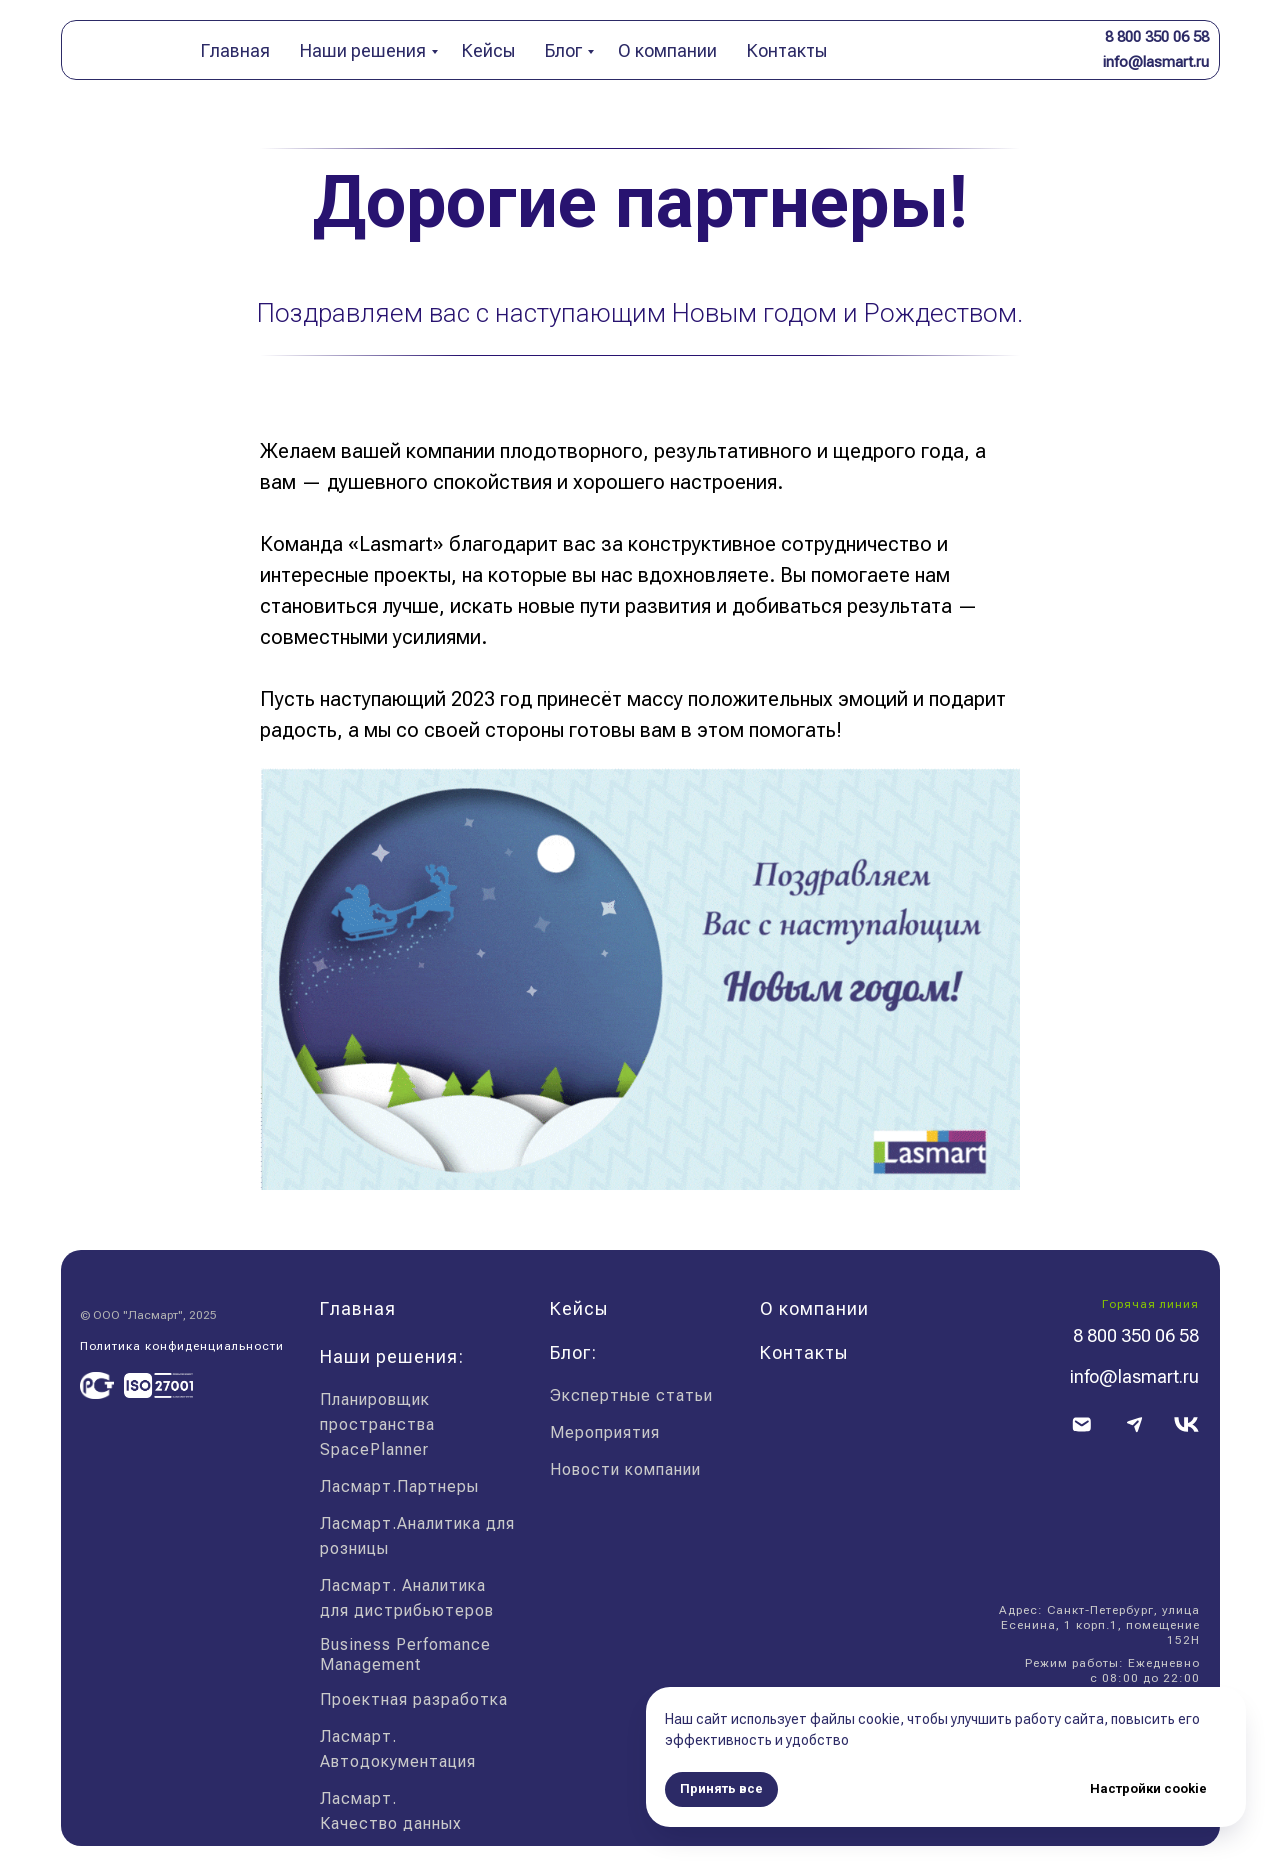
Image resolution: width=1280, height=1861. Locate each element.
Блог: (573, 1352)
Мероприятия (605, 1432)
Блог (563, 50)
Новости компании (625, 1469)
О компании (667, 50)
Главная (235, 50)
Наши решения (363, 50)
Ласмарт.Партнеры (399, 1486)
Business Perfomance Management (405, 1654)
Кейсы (488, 50)
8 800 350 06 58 (1157, 37)
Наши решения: (392, 1356)
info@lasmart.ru (1156, 62)
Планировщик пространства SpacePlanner (377, 1424)
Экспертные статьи (631, 1395)
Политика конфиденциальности (182, 1346)
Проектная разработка (414, 1699)
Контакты (787, 50)
